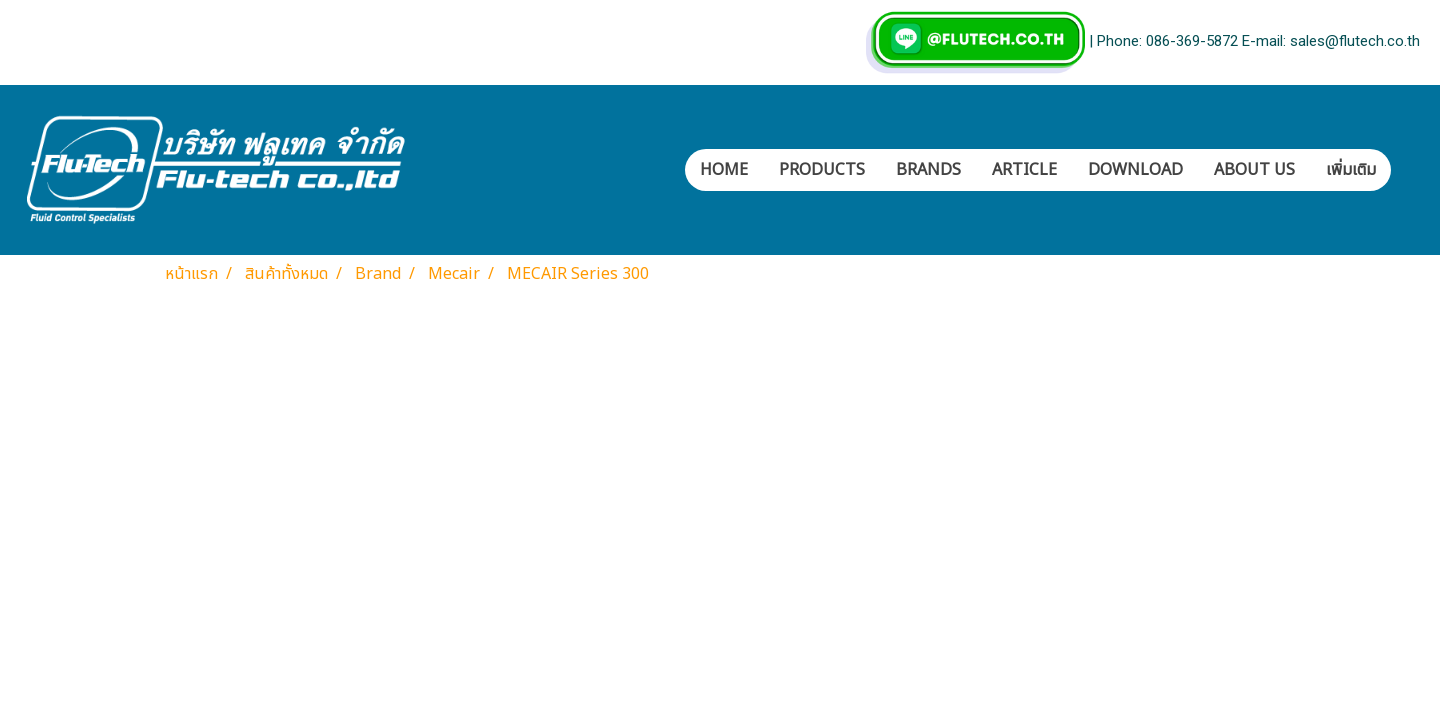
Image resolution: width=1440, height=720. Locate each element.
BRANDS (928, 170)
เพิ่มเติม (1351, 170)
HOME (724, 170)
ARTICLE (1024, 170)
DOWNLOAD (1135, 170)
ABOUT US (1254, 170)
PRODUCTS (822, 170)
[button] (1409, 170)
